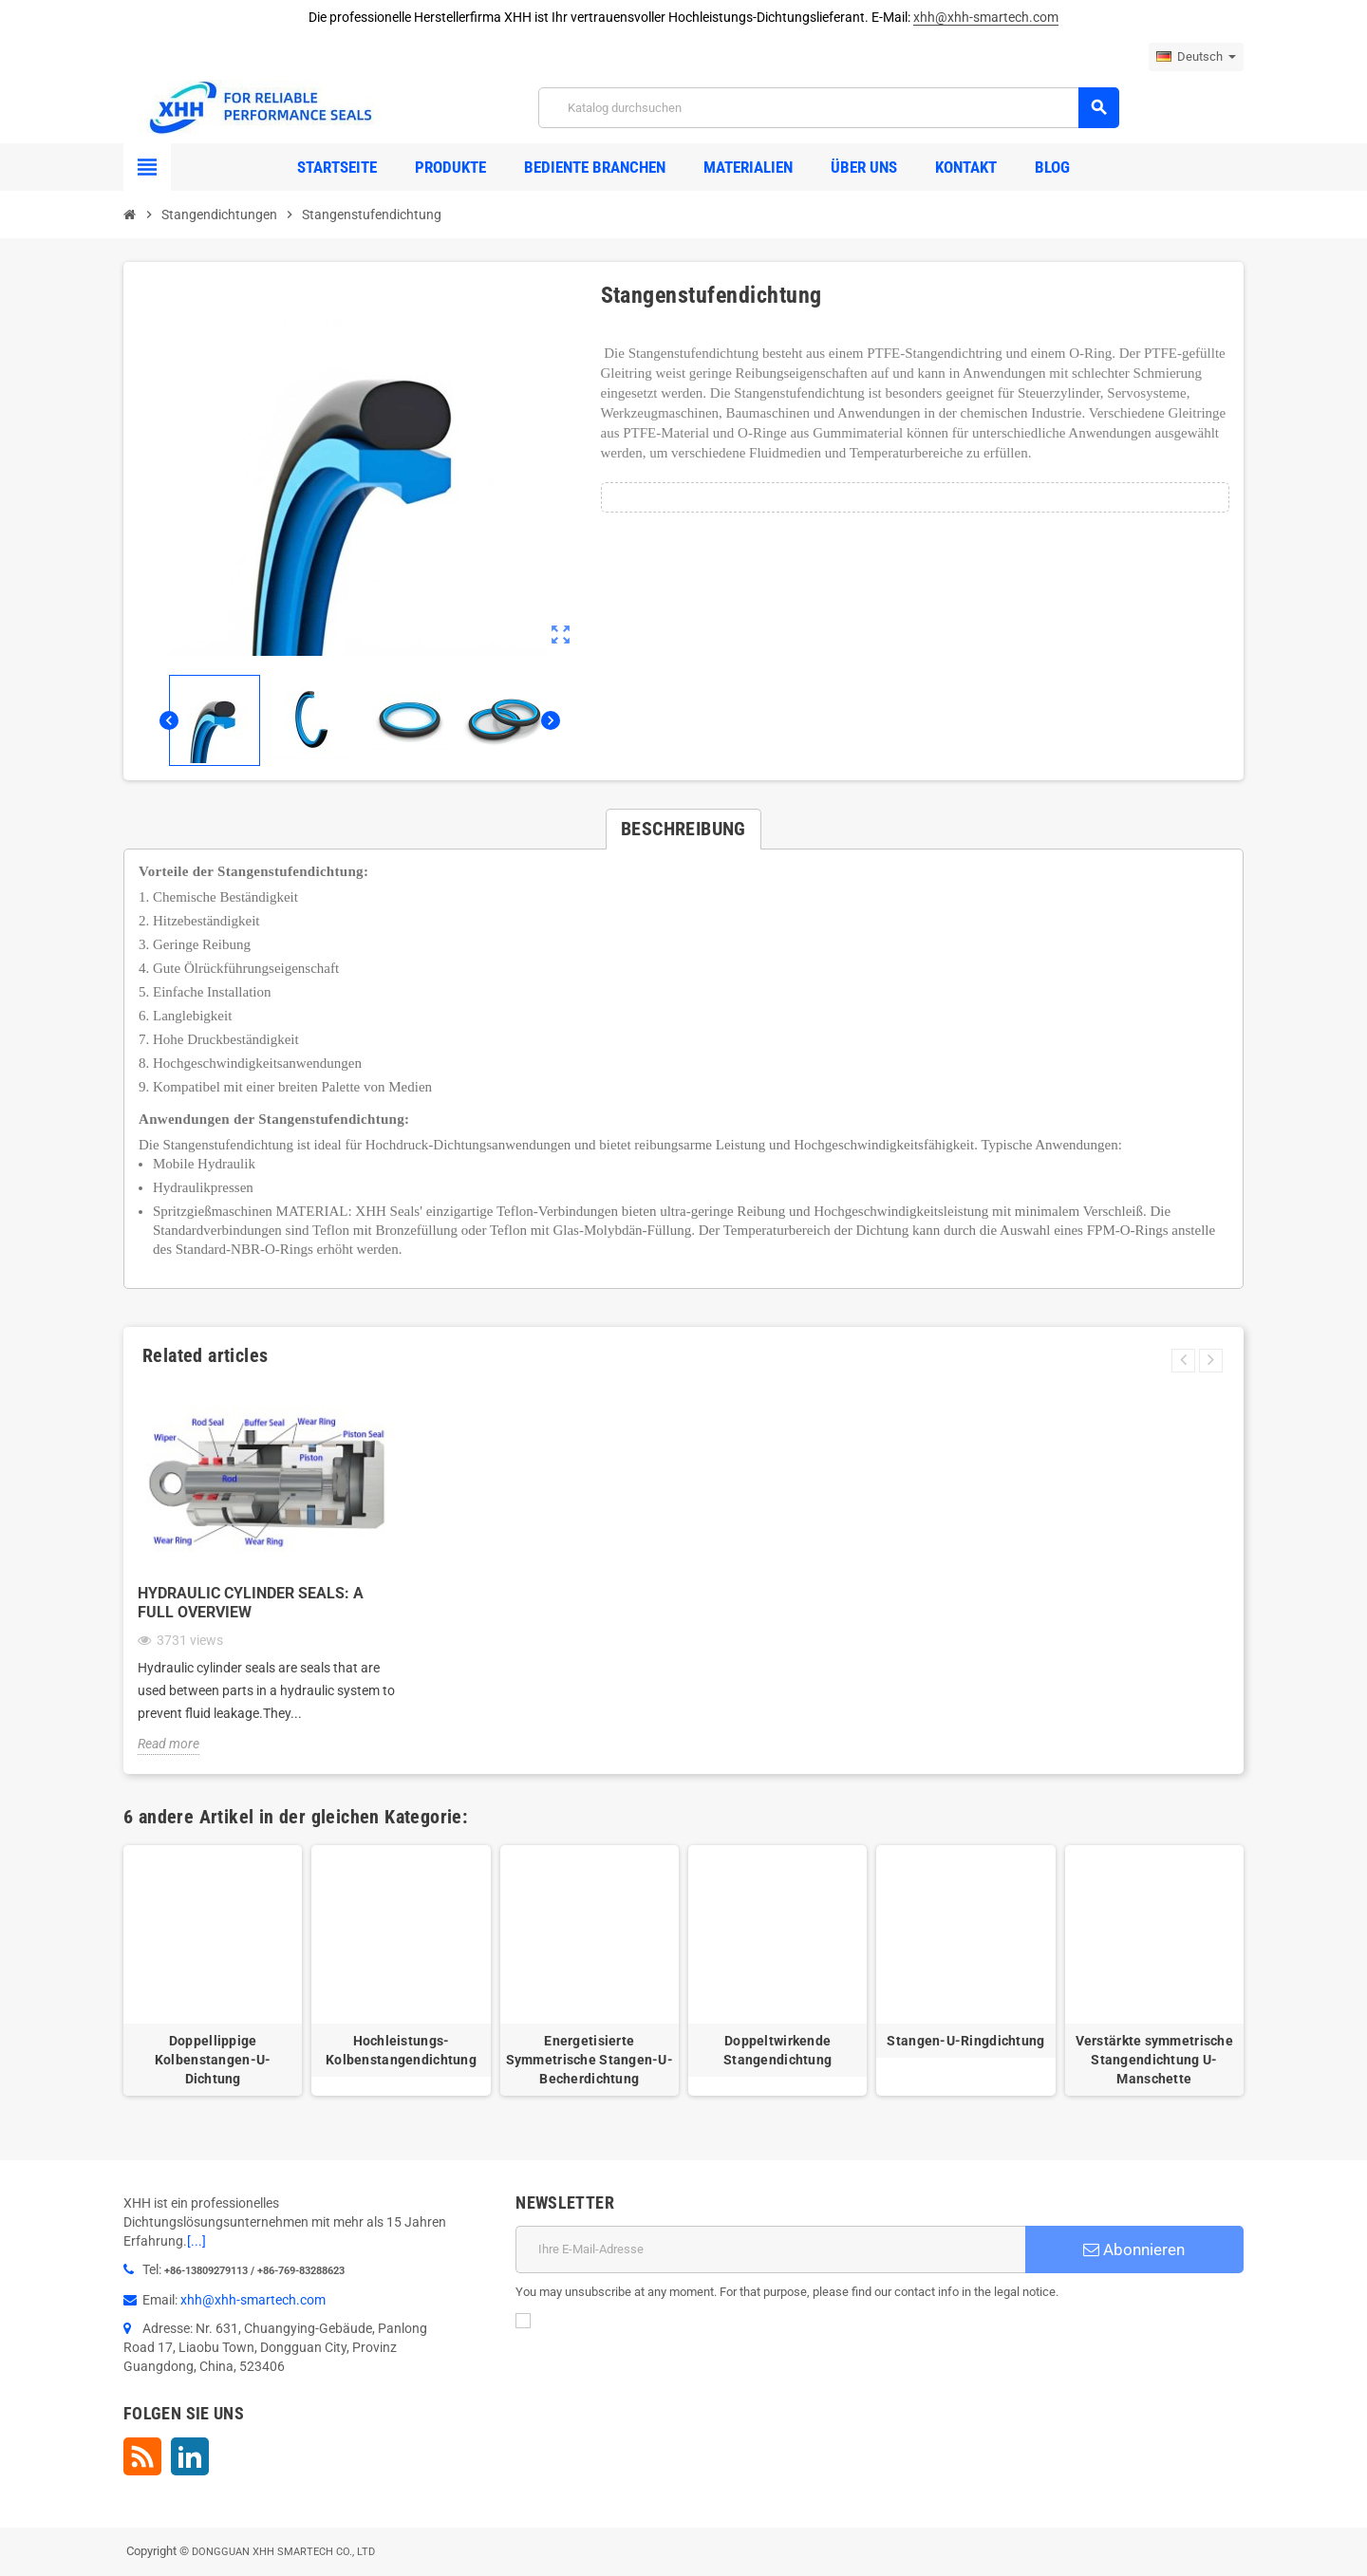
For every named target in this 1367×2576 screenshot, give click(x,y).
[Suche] (828, 107)
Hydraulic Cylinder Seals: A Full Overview (251, 1602)
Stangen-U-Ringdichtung (965, 2040)
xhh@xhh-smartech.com (985, 17)
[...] (196, 2241)
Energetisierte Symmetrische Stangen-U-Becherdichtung (589, 2059)
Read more (168, 1743)
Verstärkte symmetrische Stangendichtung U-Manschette (1154, 2059)
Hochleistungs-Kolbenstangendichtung (401, 2050)
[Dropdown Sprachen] (1196, 57)
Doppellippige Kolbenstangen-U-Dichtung (213, 2059)
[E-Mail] (770, 2249)
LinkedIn (190, 2456)
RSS (142, 2456)
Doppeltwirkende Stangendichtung (777, 2050)
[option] (213, 1970)
